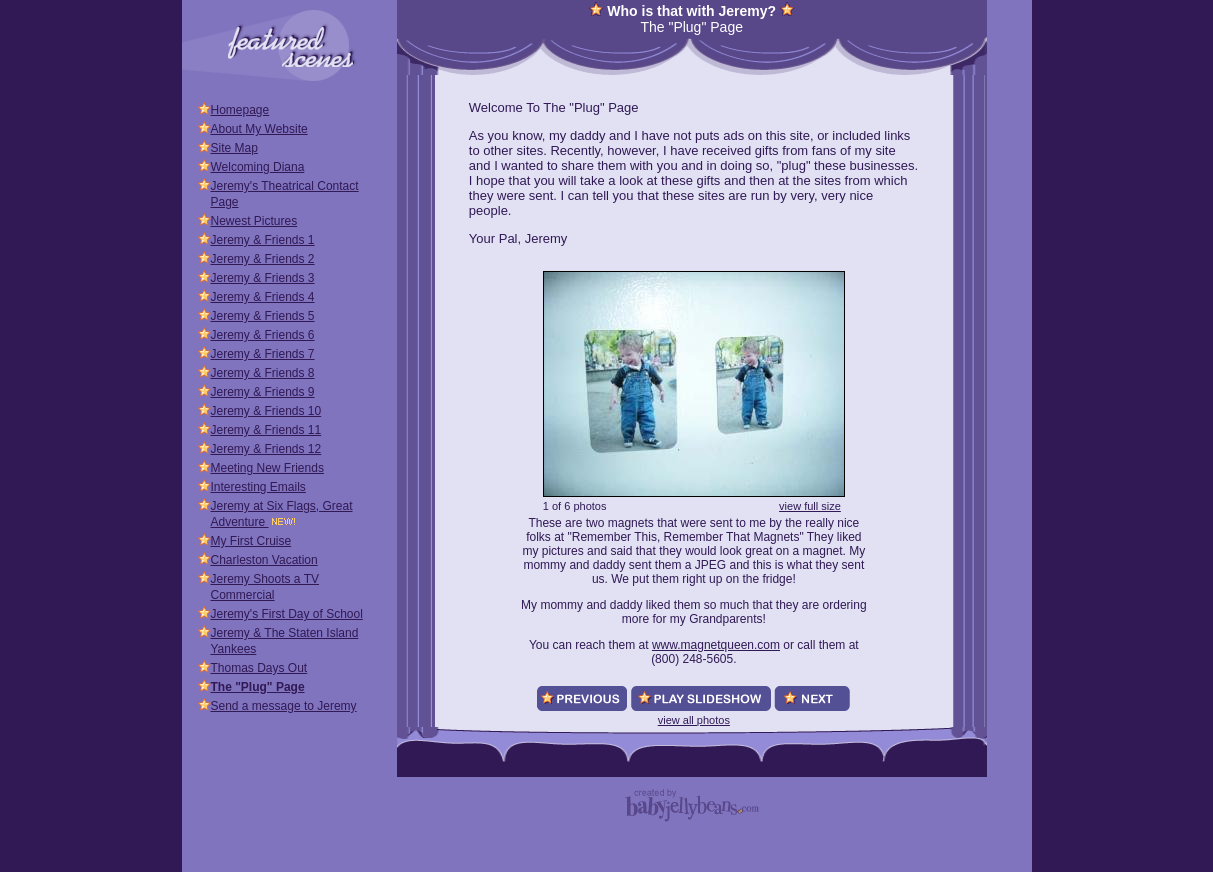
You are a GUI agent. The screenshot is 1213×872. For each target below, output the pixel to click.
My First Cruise (251, 541)
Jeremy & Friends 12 (266, 449)
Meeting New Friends (267, 468)
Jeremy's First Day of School (287, 614)
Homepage (240, 110)
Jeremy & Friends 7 (263, 354)
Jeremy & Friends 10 (266, 411)
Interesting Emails (258, 487)
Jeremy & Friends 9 (263, 392)
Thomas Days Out (259, 668)
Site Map (234, 148)
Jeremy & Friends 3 (263, 278)
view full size (810, 506)
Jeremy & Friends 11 (266, 430)
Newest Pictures (254, 221)
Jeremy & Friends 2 (263, 259)
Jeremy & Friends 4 (263, 297)
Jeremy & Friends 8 (263, 373)
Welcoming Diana (258, 167)
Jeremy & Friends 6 (263, 335)
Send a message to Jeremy (284, 706)
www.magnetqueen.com (716, 645)
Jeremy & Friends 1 (263, 240)
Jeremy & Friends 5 (263, 316)
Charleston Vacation (264, 560)
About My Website (259, 129)
